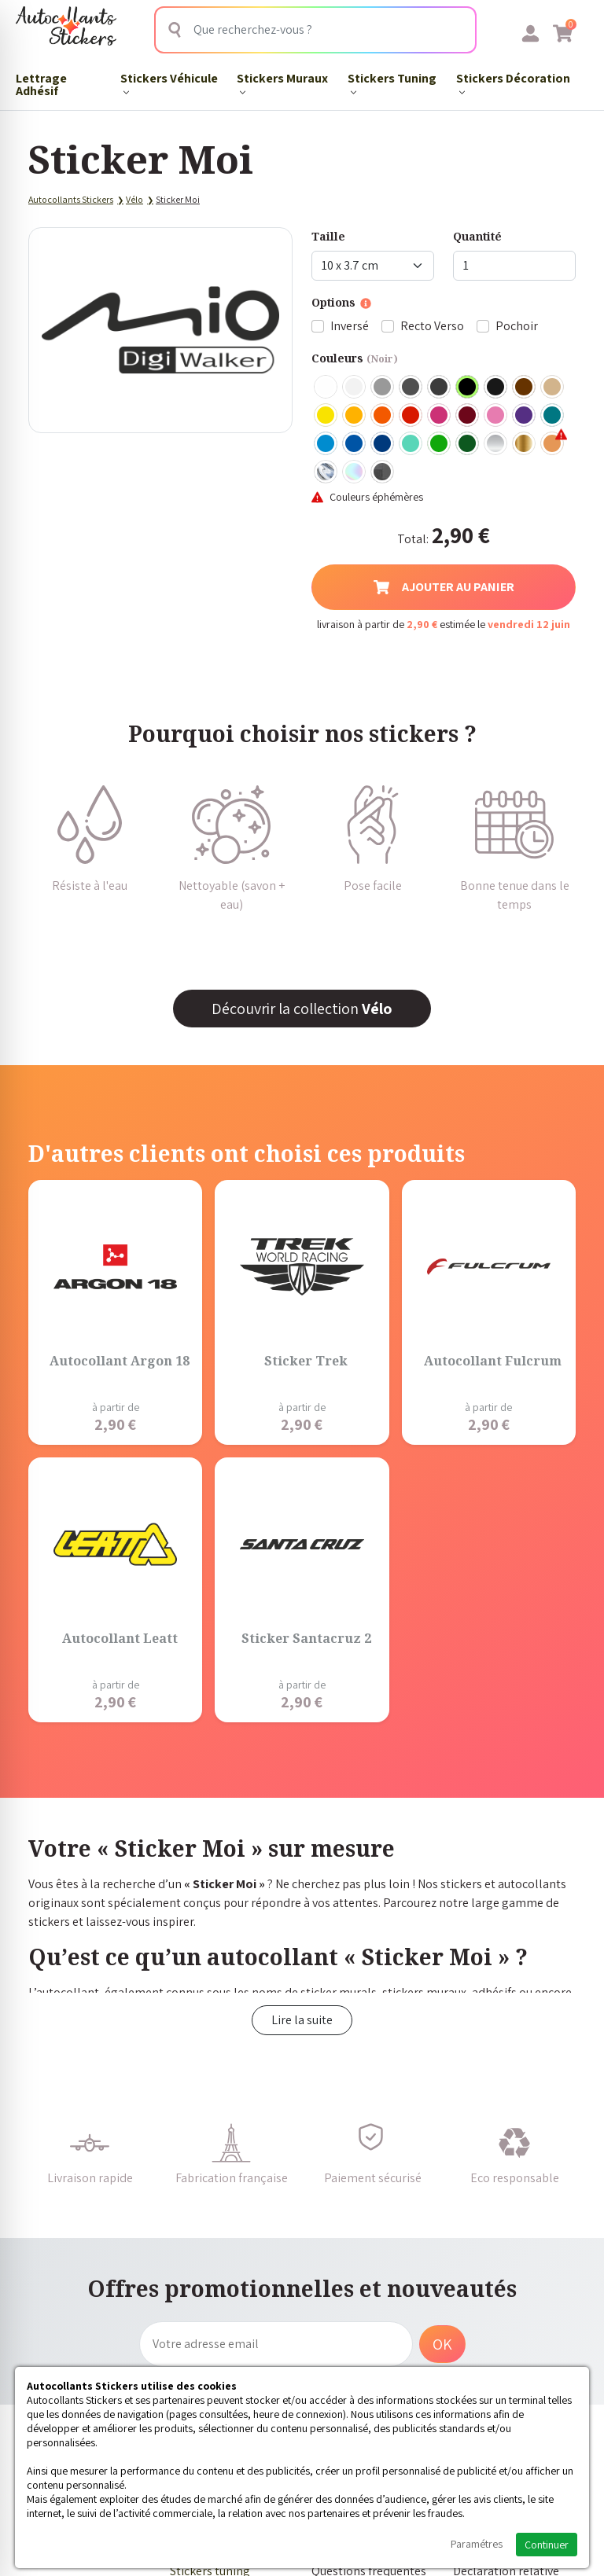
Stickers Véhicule (169, 82)
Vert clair (439, 444)
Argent (496, 444)
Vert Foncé (468, 444)
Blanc (326, 387)
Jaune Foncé (354, 416)
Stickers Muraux (282, 82)
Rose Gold (553, 444)
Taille (328, 236)
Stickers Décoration (513, 82)
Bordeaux (468, 416)
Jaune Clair (326, 416)
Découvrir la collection (302, 1008)
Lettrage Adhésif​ (41, 84)
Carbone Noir (383, 472)
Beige (553, 387)
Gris (383, 387)
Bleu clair (326, 444)
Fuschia (439, 416)
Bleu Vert (411, 444)
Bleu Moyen (354, 444)
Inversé (349, 326)
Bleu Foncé (383, 444)
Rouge (411, 416)
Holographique (354, 472)
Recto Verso (432, 326)
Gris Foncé (411, 387)
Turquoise (553, 416)
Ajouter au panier (444, 587)
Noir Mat (496, 387)
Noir (468, 387)
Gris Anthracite (439, 387)
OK (442, 2344)
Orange (383, 416)
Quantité (477, 236)
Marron (524, 387)
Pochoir (516, 326)
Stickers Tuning (392, 82)
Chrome (326, 472)
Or (524, 444)
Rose (496, 416)
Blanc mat (354, 387)
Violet (524, 416)
